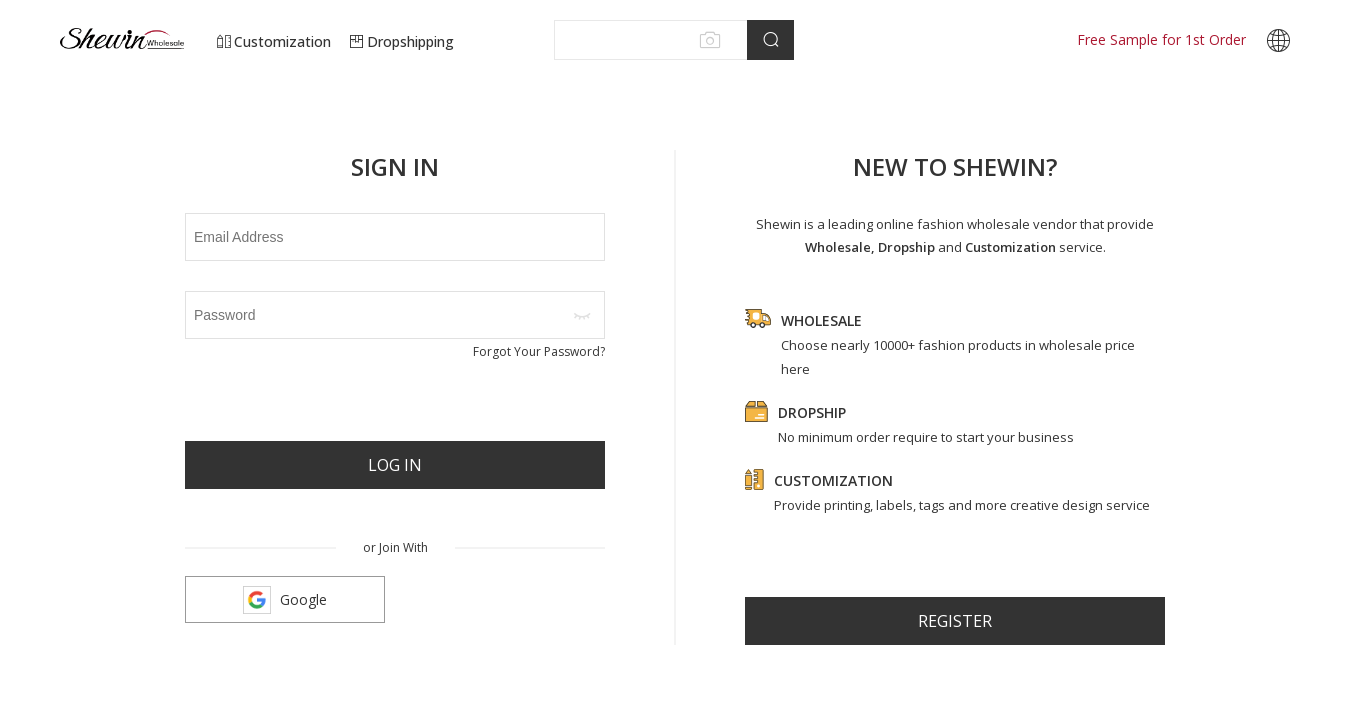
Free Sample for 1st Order (1161, 39)
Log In (395, 465)
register (955, 621)
